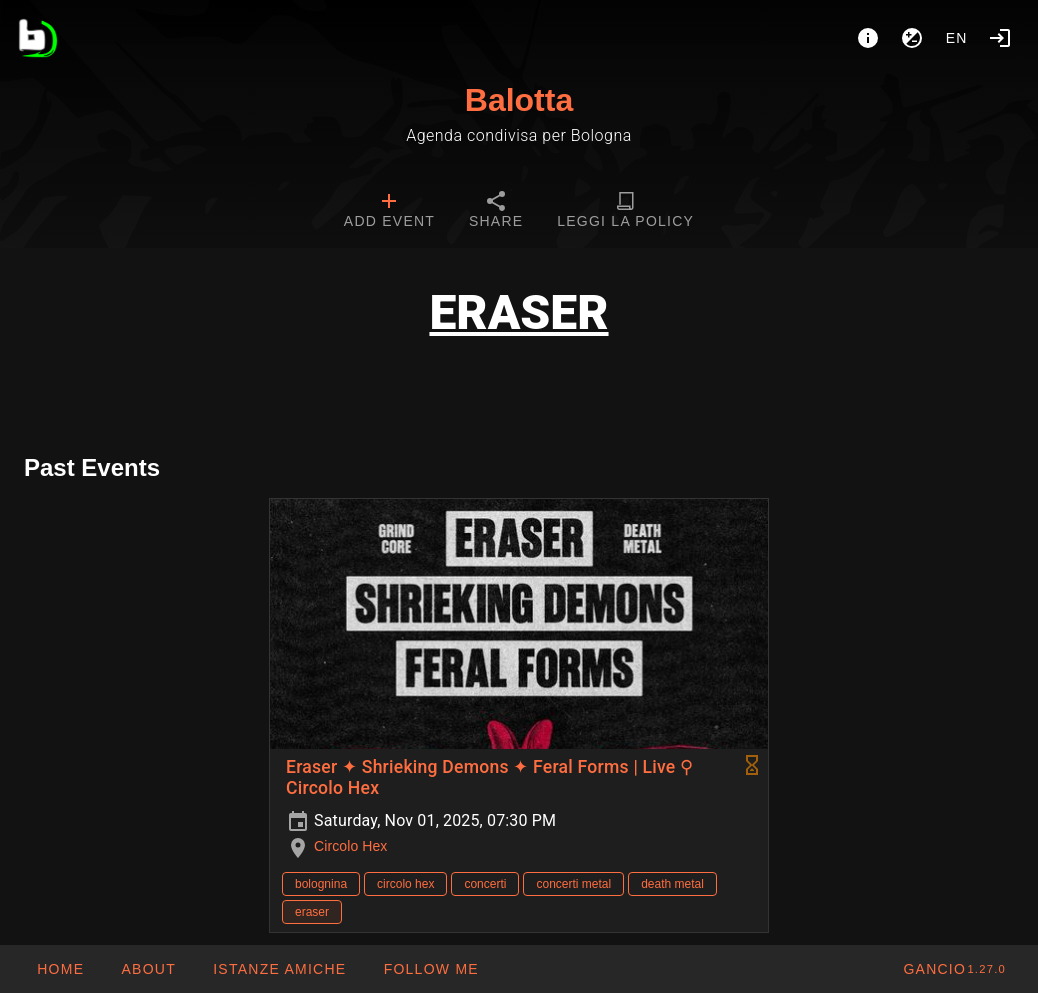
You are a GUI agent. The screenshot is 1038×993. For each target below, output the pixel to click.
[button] (279, 969)
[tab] (389, 212)
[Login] (1000, 38)
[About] (868, 38)
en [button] (957, 38)
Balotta (519, 100)
